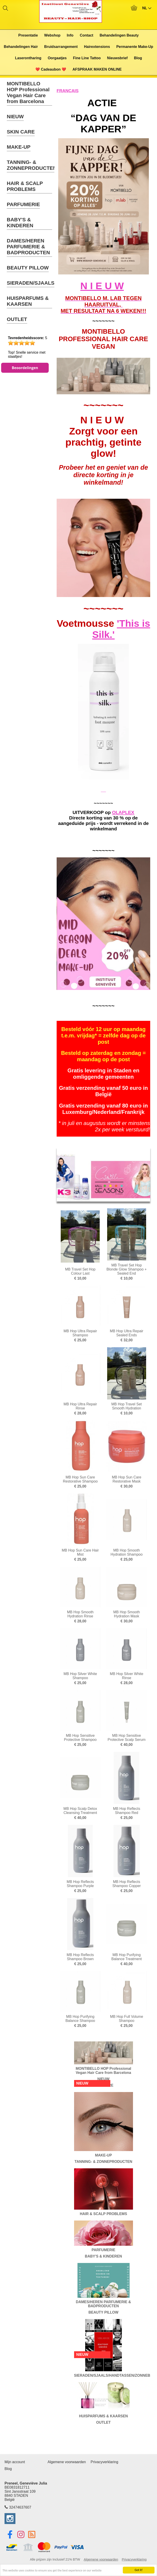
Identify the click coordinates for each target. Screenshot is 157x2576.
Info (70, 35)
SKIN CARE (21, 132)
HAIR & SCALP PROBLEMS (25, 186)
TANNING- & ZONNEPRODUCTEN (32, 165)
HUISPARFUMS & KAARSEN (28, 301)
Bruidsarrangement (61, 47)
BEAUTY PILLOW (28, 268)
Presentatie (28, 35)
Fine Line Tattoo (87, 58)
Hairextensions (97, 47)
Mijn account (15, 2462)
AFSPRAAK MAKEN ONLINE (97, 69)
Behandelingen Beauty (119, 35)
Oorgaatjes (57, 58)
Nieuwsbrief (117, 58)
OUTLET (17, 319)
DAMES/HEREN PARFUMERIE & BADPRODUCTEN (28, 246)
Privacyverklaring (104, 2462)
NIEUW (15, 116)
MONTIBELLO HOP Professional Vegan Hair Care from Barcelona (28, 92)
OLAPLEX (123, 812)
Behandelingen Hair (21, 47)
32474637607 (20, 2507)
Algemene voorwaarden (67, 2462)
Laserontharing (28, 58)
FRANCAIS (68, 90)
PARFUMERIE (23, 204)
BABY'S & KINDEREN (20, 222)
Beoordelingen (25, 367)
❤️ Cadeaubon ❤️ (50, 69)
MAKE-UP (19, 147)
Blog (138, 58)
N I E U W (102, 285)
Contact (86, 35)
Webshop (52, 35)
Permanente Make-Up (134, 47)
